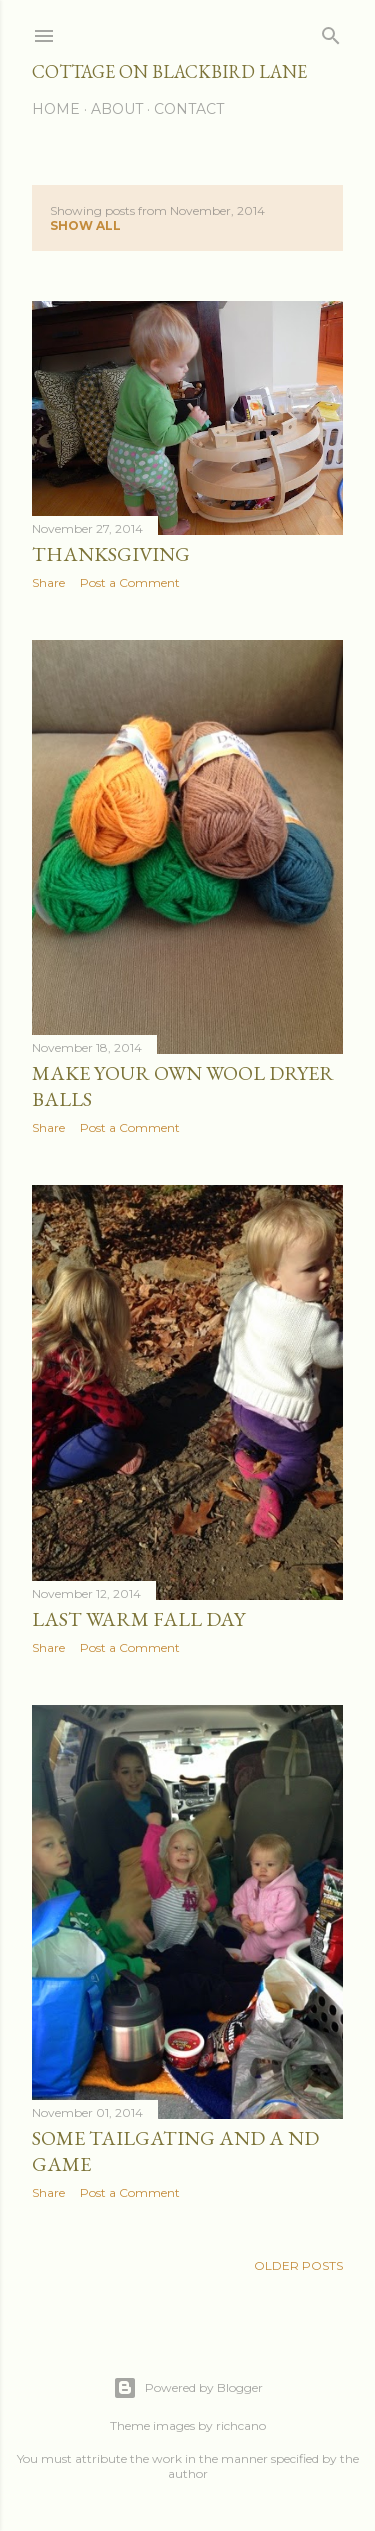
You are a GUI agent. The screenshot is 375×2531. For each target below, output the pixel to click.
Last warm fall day (138, 1619)
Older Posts (298, 2265)
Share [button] (48, 582)
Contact (189, 109)
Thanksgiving (111, 554)
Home (56, 109)
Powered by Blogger (188, 2388)
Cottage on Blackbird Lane (169, 71)
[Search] (331, 31)
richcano (241, 2425)
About (117, 109)
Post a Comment (130, 582)
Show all (85, 225)
